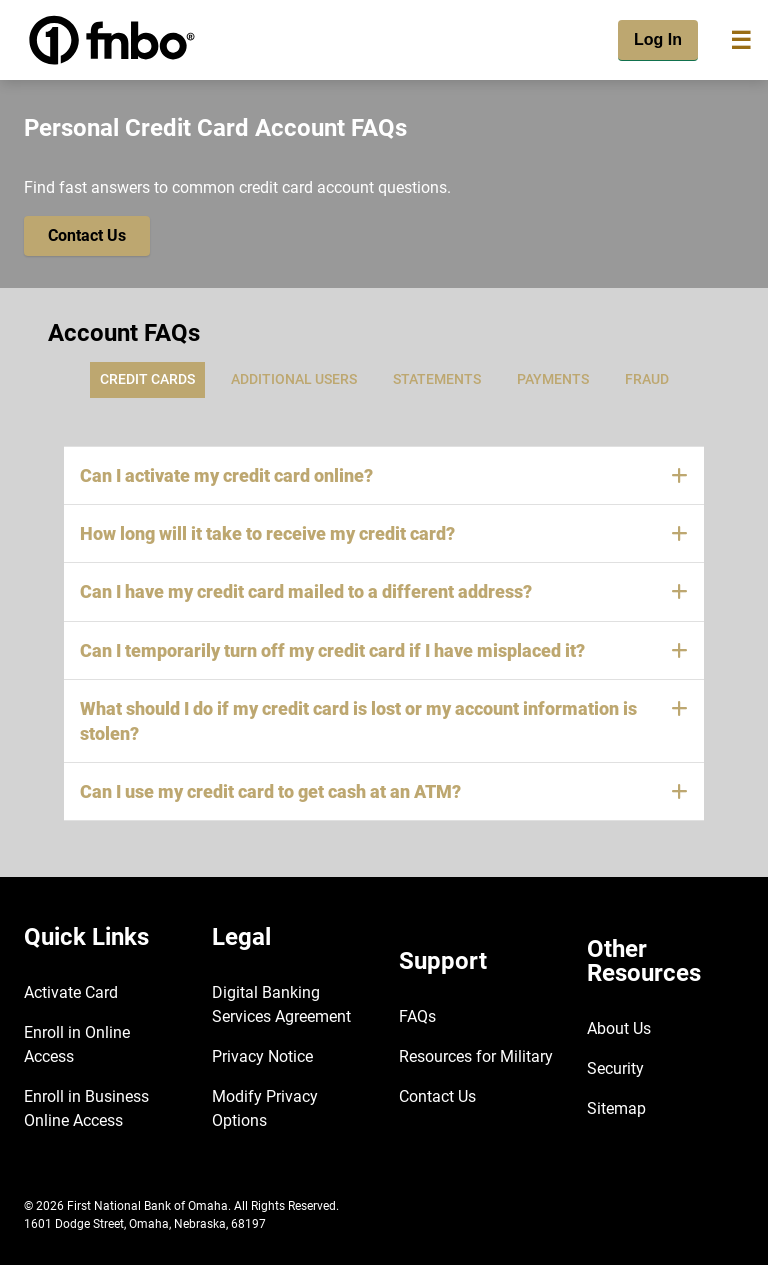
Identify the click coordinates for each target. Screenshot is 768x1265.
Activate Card (71, 992)
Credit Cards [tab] (147, 379)
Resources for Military (476, 1056)
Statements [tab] (437, 379)
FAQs (417, 1016)
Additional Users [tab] (294, 379)
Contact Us (437, 1096)
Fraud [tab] (647, 379)
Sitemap (616, 1108)
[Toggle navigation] (741, 40)
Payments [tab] (553, 379)
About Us (619, 1028)
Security (615, 1068)
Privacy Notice (262, 1056)
